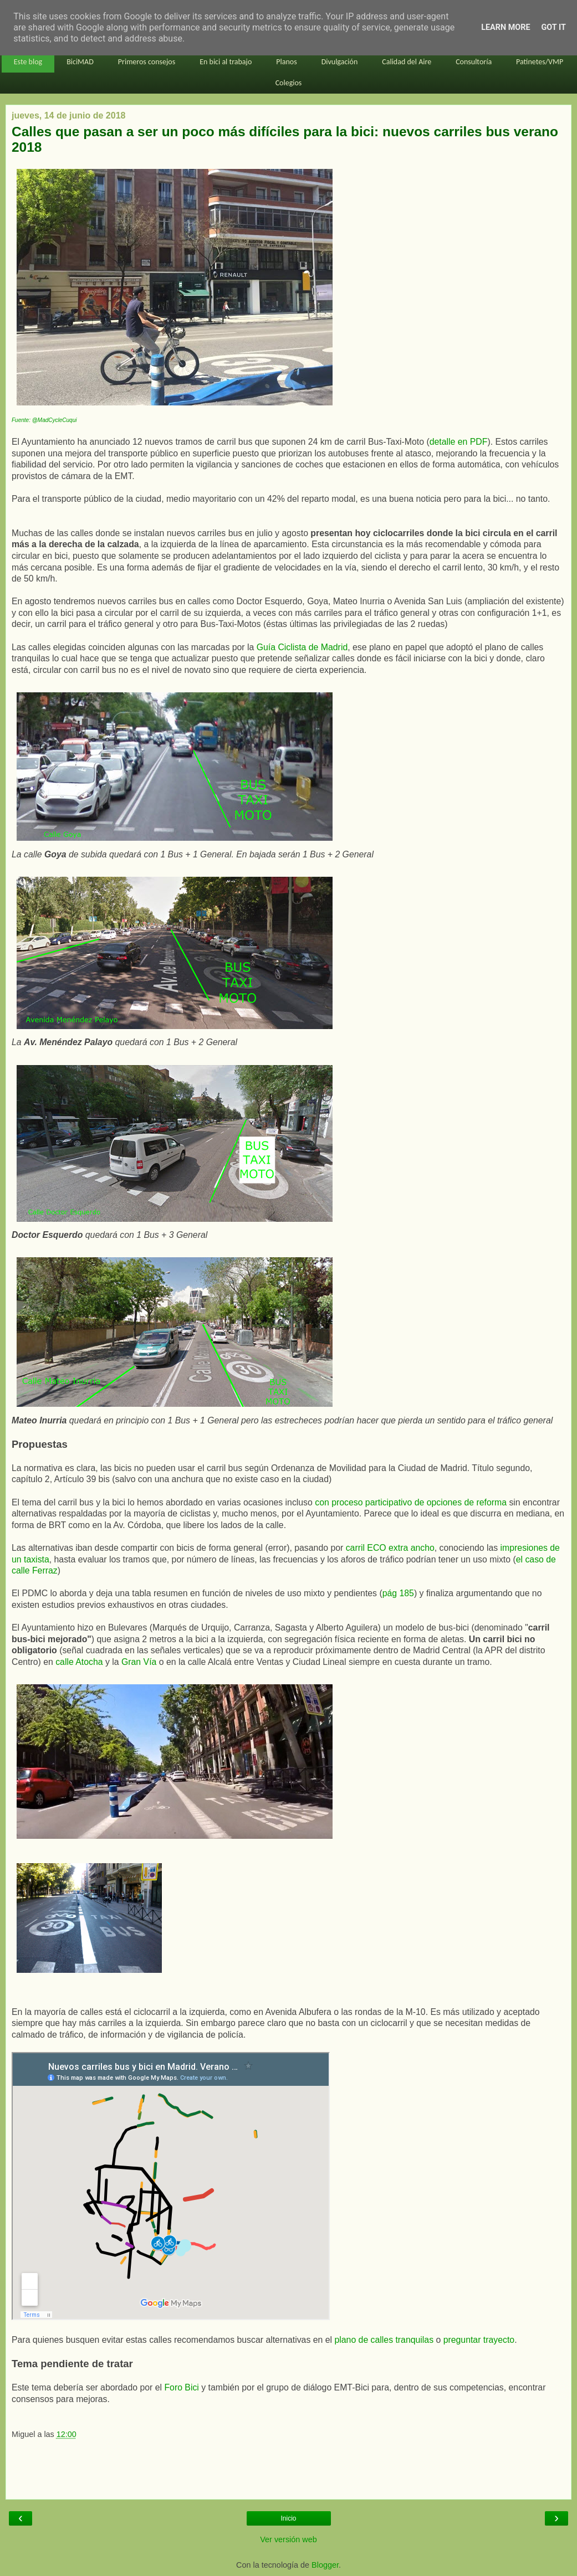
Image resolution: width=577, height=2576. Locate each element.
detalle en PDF (459, 441)
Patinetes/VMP (539, 61)
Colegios (288, 83)
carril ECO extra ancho (390, 1547)
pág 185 (398, 1593)
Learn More (505, 27)
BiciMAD (80, 61)
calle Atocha (79, 1662)
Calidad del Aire (406, 61)
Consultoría (474, 61)
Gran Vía (138, 1662)
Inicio (288, 2518)
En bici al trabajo (226, 61)
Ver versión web (288, 2539)
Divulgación (339, 61)
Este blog (28, 61)
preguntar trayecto (478, 2339)
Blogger (325, 2564)
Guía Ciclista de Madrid (302, 647)
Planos (286, 61)
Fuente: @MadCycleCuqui (44, 420)
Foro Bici (182, 2387)
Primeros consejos (146, 61)
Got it (554, 27)
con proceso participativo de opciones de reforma (411, 1502)
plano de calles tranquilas (383, 2339)
